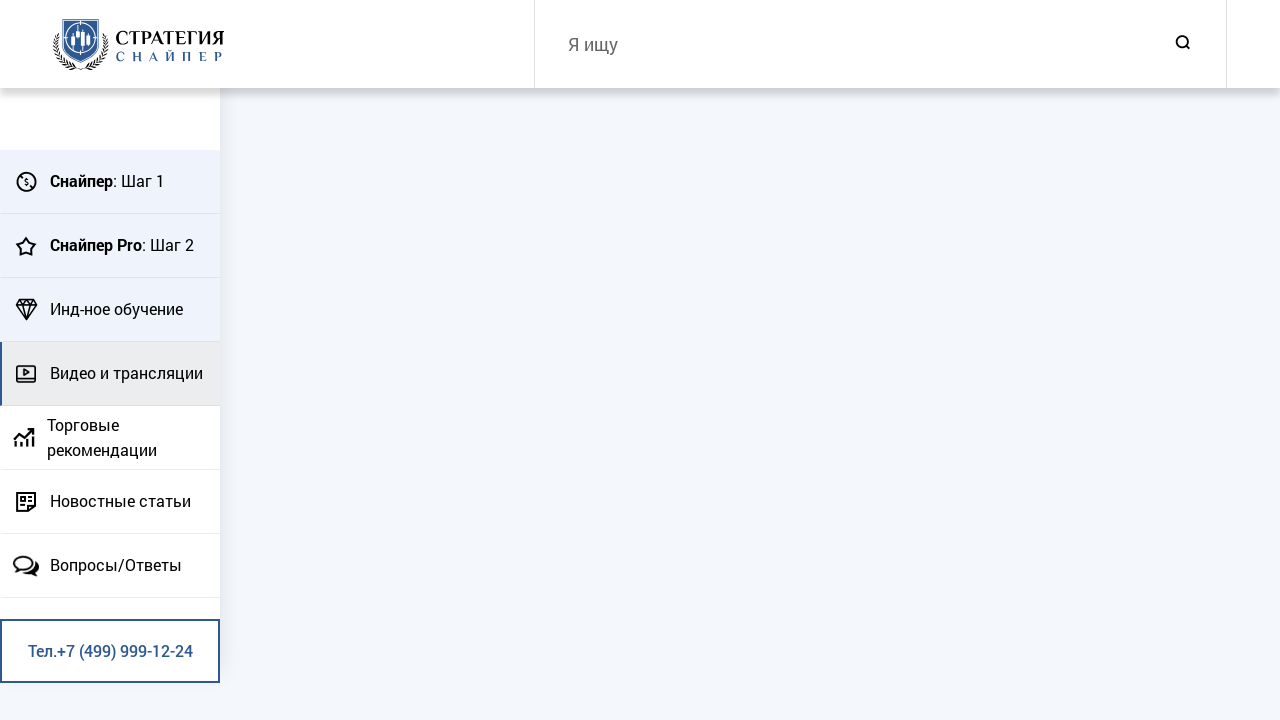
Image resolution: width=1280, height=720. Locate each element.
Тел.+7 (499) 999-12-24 (110, 650)
